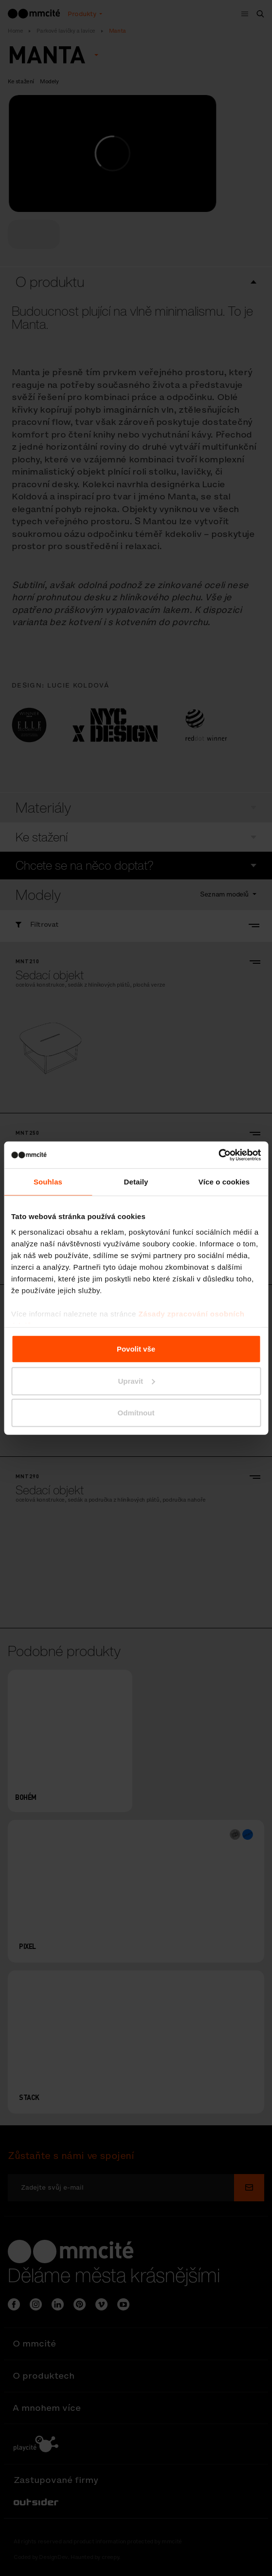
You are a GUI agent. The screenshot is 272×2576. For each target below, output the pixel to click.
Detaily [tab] (136, 1182)
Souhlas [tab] (48, 1182)
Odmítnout (136, 1413)
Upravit (136, 1380)
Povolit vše (136, 1349)
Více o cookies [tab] (224, 1182)
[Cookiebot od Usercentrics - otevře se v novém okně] (218, 1154)
